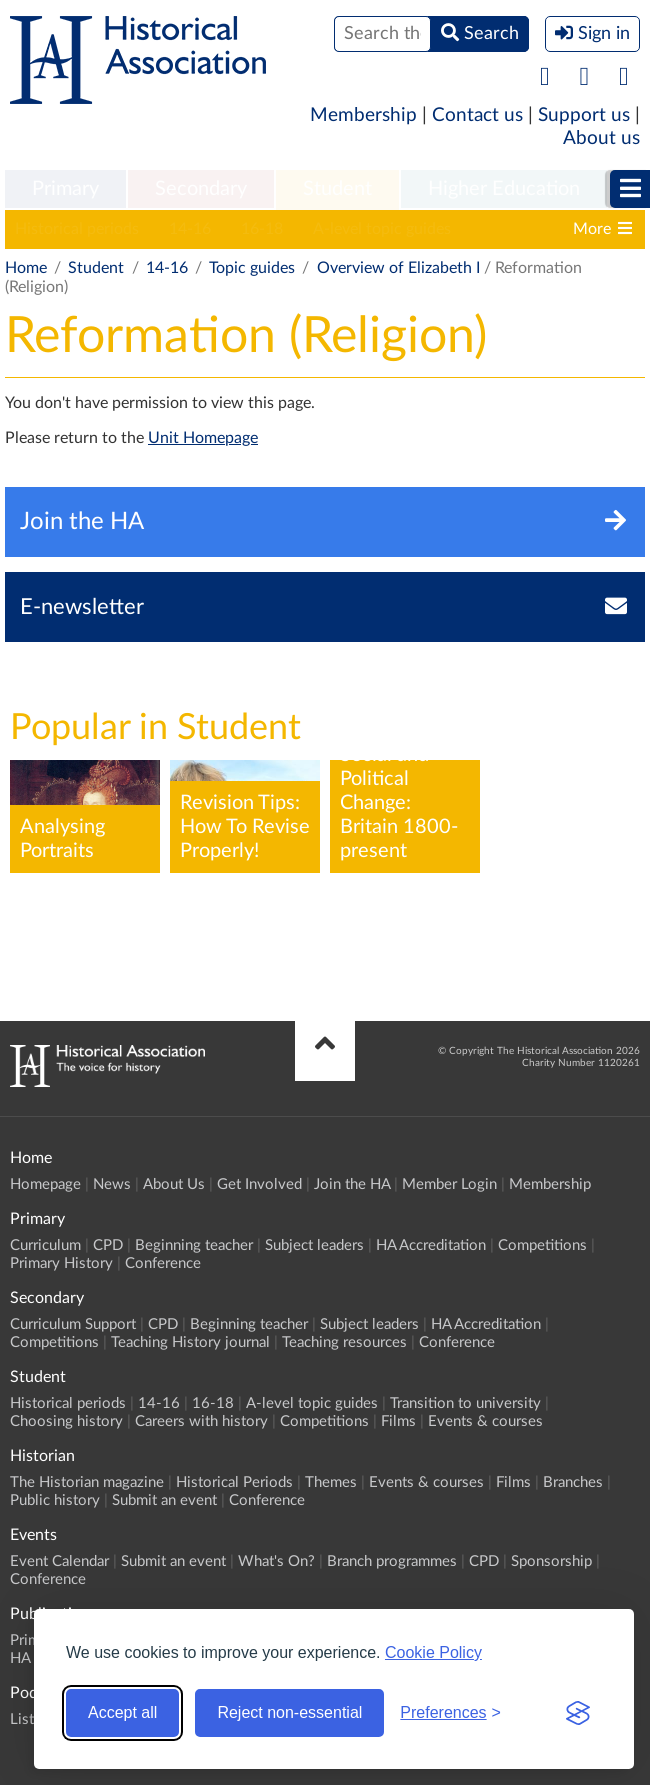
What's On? (276, 1561)
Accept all (122, 1712)
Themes (331, 1482)
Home (26, 268)
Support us (584, 115)
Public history (55, 1500)
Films (398, 1421)
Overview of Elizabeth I (398, 268)
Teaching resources (344, 1342)
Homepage (45, 1184)
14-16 (190, 229)
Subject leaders (314, 1245)
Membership (363, 115)
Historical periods (77, 229)
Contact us (477, 115)
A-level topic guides (382, 229)
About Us (174, 1184)
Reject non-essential (289, 1712)
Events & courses (485, 1421)
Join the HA (352, 1184)
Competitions (542, 1245)
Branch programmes (392, 1561)
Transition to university (465, 1403)
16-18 (262, 229)
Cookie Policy (433, 1652)
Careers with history (201, 1421)
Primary (65, 189)
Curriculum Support (73, 1324)
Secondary (201, 189)
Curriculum (45, 1245)
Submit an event (164, 1500)
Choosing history (66, 1421)
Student (337, 189)
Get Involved (259, 1184)
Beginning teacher (194, 1245)
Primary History (61, 1263)
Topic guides (252, 268)
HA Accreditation (431, 1245)
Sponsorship (551, 1561)
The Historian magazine (87, 1482)
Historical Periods (234, 1482)
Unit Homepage (203, 438)
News (112, 1184)
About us (601, 138)
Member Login (449, 1184)
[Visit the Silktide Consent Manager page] (578, 1713)
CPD (108, 1245)
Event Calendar (59, 1561)
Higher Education (504, 189)
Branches (573, 1482)
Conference (163, 1263)
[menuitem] (65, 190)
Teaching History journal (190, 1342)
